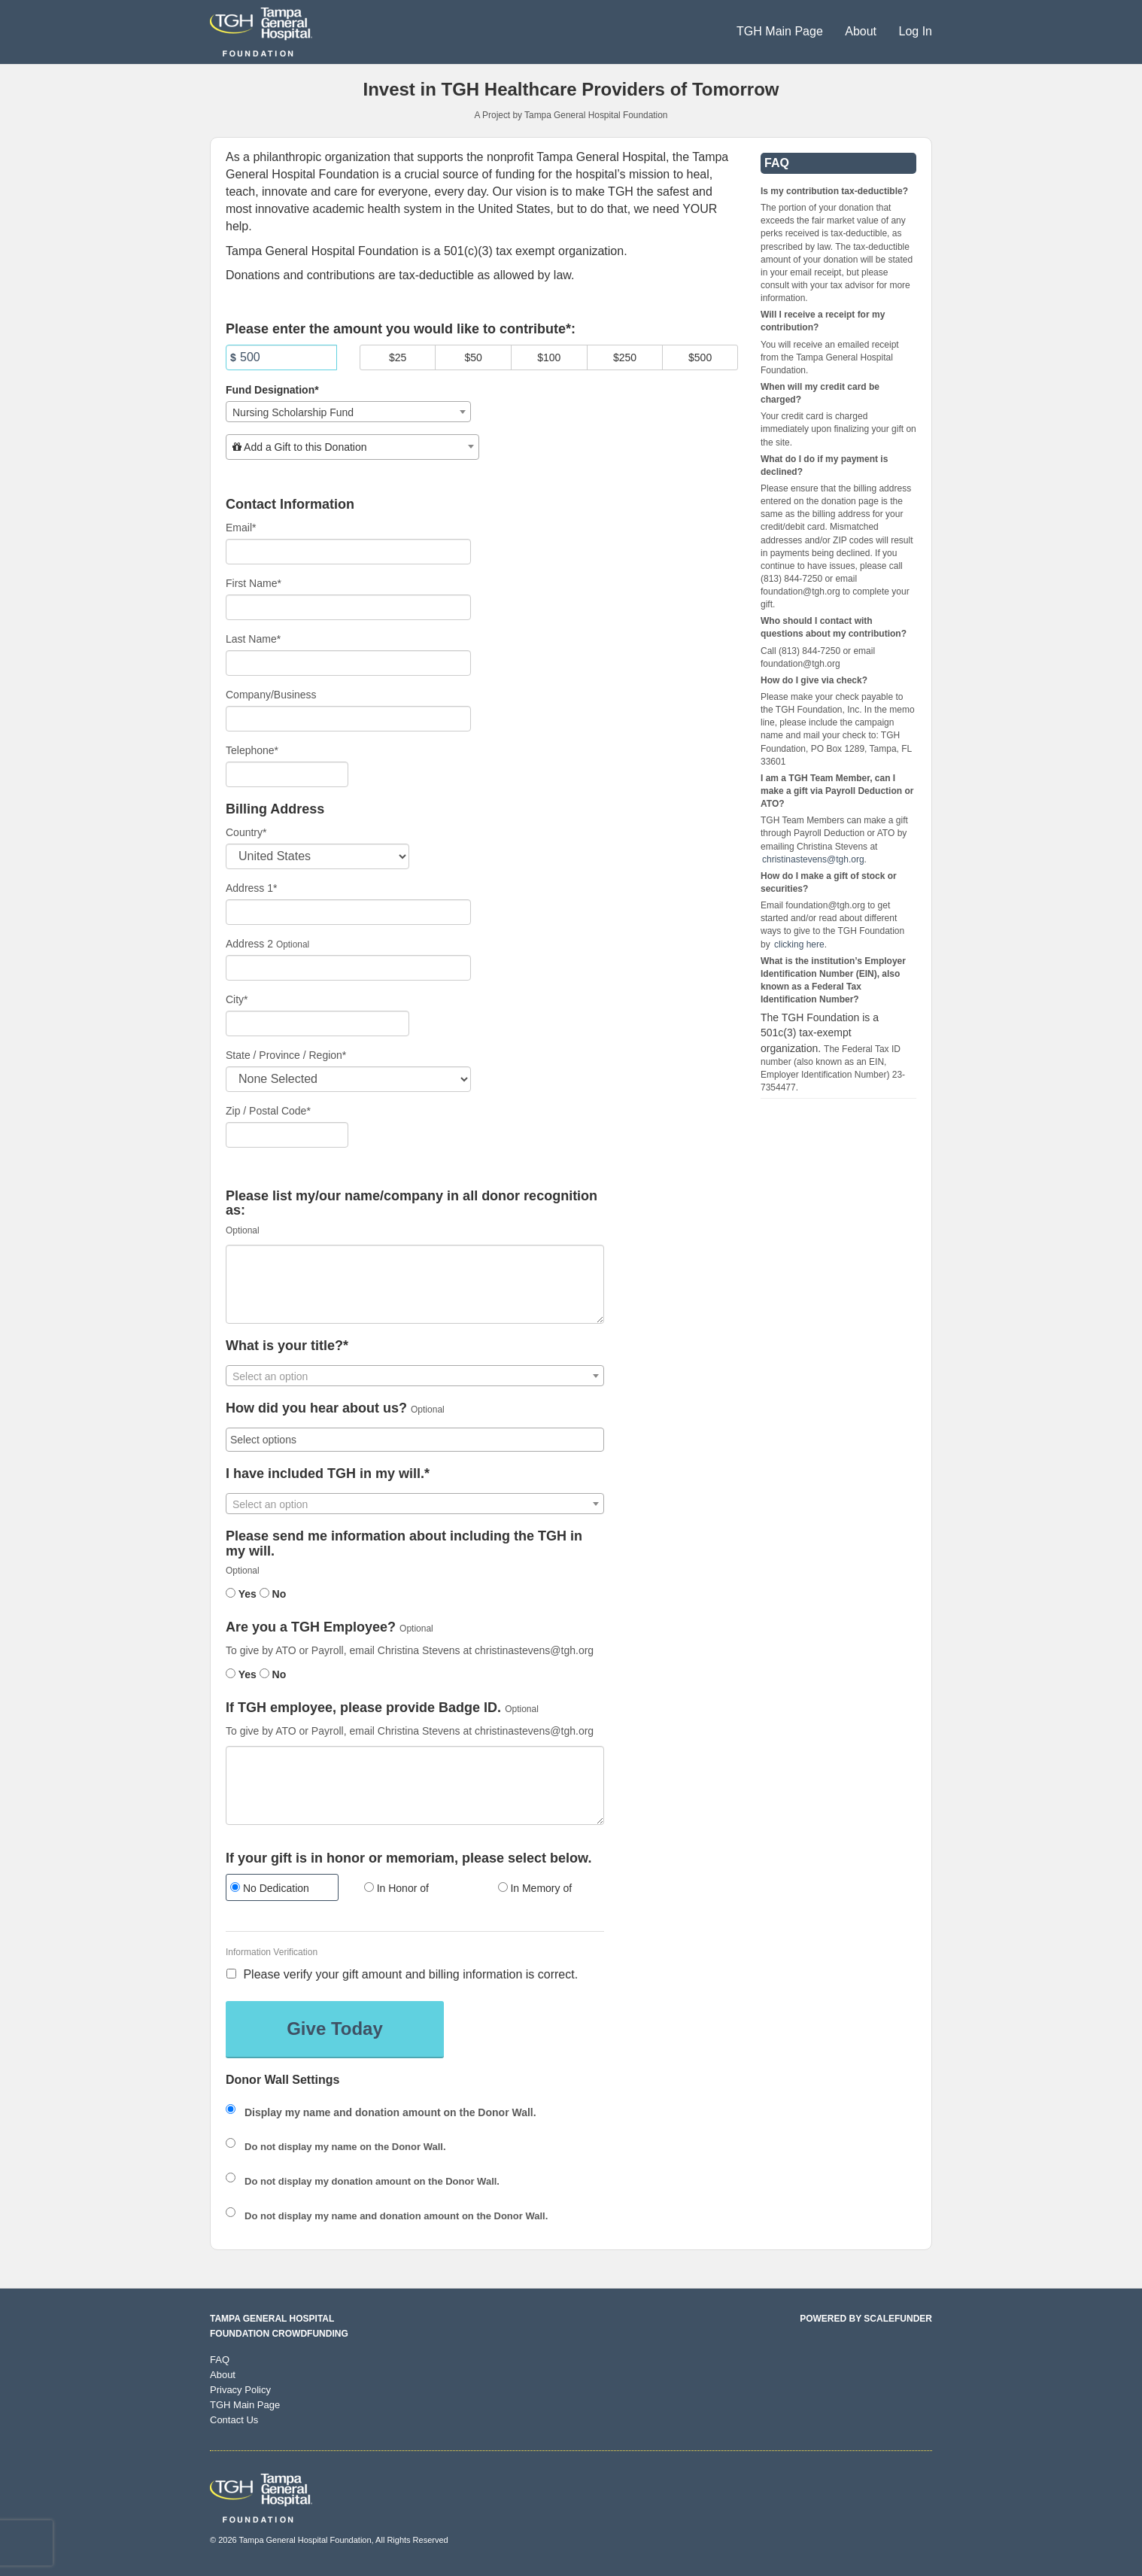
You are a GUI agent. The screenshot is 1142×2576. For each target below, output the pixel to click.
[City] (317, 1023)
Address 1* (251, 888)
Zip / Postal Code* (268, 1111)
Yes (241, 1594)
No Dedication (269, 1888)
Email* (241, 528)
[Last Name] (348, 663)
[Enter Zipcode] (287, 1135)
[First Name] (348, 607)
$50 (473, 357)
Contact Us (234, 2419)
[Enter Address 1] (348, 912)
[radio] (281, 1889)
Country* (246, 832)
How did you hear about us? (316, 1408)
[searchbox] (415, 1439)
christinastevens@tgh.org (813, 859)
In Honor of (396, 1888)
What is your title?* (287, 1346)
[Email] (348, 551)
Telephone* (252, 750)
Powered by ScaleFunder (866, 2318)
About (862, 31)
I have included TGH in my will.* (328, 1474)
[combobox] (348, 411)
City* (237, 999)
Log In (915, 31)
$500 (700, 357)
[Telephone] (287, 774)
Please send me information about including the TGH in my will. (404, 1544)
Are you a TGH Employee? (311, 1627)
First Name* (253, 583)
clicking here (799, 944)
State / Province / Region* (286, 1055)
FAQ (219, 2359)
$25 (397, 357)
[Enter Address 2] (348, 968)
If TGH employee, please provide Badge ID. (363, 1708)
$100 (548, 357)
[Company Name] (348, 718)
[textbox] (352, 447)
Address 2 (249, 944)
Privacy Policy (240, 2389)
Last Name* (253, 639)
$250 (624, 357)
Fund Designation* (272, 390)
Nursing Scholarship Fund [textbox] (293, 412)
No (273, 1594)
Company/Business (271, 695)
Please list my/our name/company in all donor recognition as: (411, 1203)
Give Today (335, 2028)
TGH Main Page (781, 31)
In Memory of (535, 1888)
